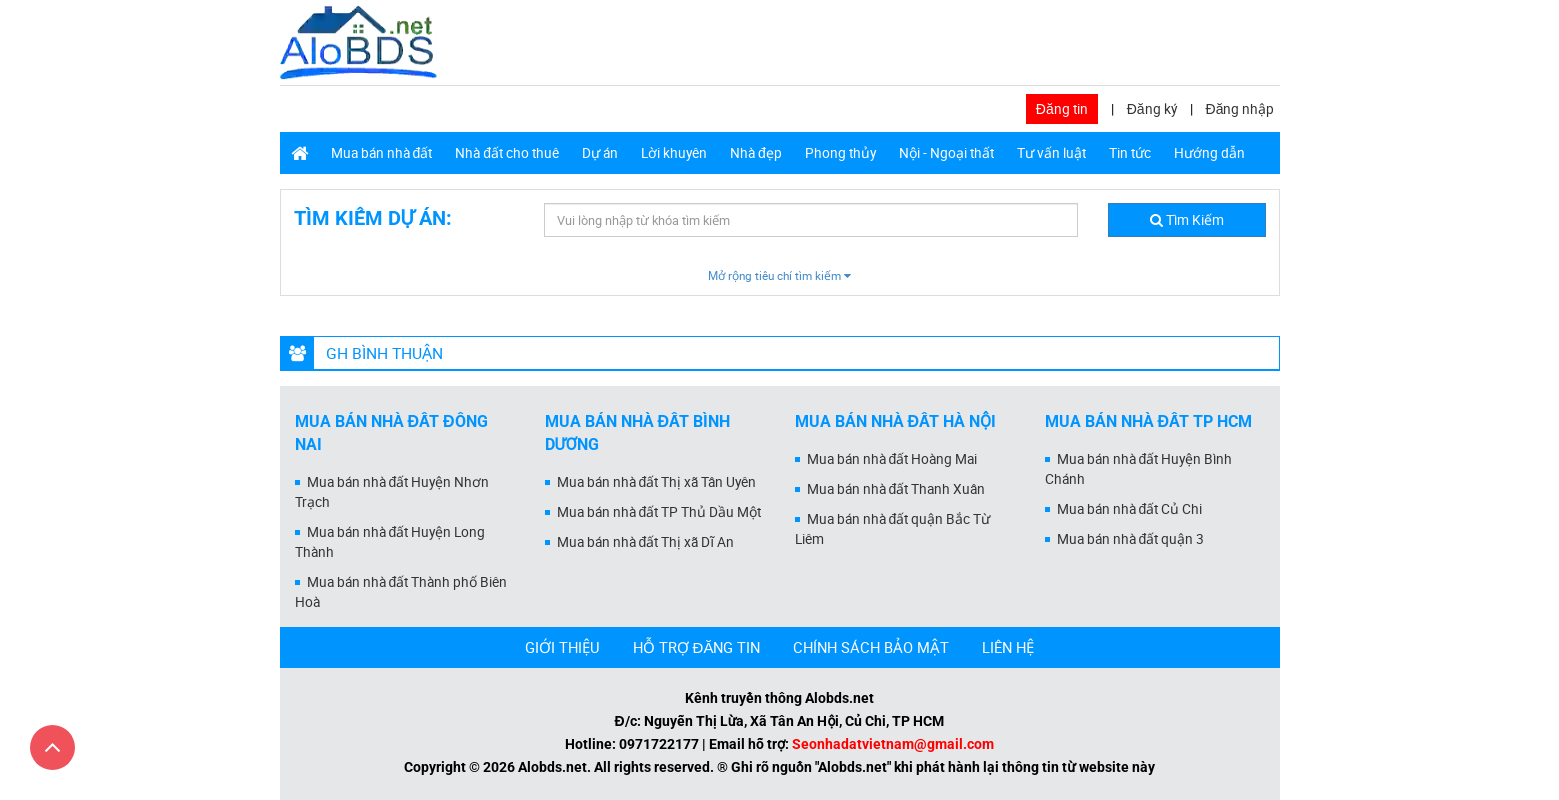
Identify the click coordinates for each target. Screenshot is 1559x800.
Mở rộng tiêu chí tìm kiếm (779, 275)
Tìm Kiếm (1187, 220)
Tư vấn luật (1051, 153)
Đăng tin (1062, 109)
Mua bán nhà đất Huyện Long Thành (390, 542)
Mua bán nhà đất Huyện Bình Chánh (1139, 469)
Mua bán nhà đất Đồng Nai (391, 433)
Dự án (600, 153)
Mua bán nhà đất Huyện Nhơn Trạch (392, 492)
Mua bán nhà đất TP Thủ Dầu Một (659, 512)
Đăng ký (1152, 109)
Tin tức (1130, 153)
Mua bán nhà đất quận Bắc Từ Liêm (893, 529)
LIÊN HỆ (1008, 647)
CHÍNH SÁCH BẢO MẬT (871, 647)
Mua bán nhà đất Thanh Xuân (896, 489)
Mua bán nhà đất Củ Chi (1130, 509)
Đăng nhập (1240, 109)
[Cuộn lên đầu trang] (52, 747)
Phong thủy (840, 153)
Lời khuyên (674, 153)
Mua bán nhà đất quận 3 (1131, 539)
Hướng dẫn (1209, 153)
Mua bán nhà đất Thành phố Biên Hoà (401, 592)
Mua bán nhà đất (382, 153)
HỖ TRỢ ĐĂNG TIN (697, 647)
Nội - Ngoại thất (946, 153)
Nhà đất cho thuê (507, 153)
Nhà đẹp (756, 153)
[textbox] (811, 220)
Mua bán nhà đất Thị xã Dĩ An (646, 542)
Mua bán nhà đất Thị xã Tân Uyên (657, 482)
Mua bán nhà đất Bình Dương (638, 433)
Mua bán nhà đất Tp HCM (1149, 421)
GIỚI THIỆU (562, 647)
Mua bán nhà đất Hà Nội (896, 421)
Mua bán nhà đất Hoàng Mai (892, 459)
